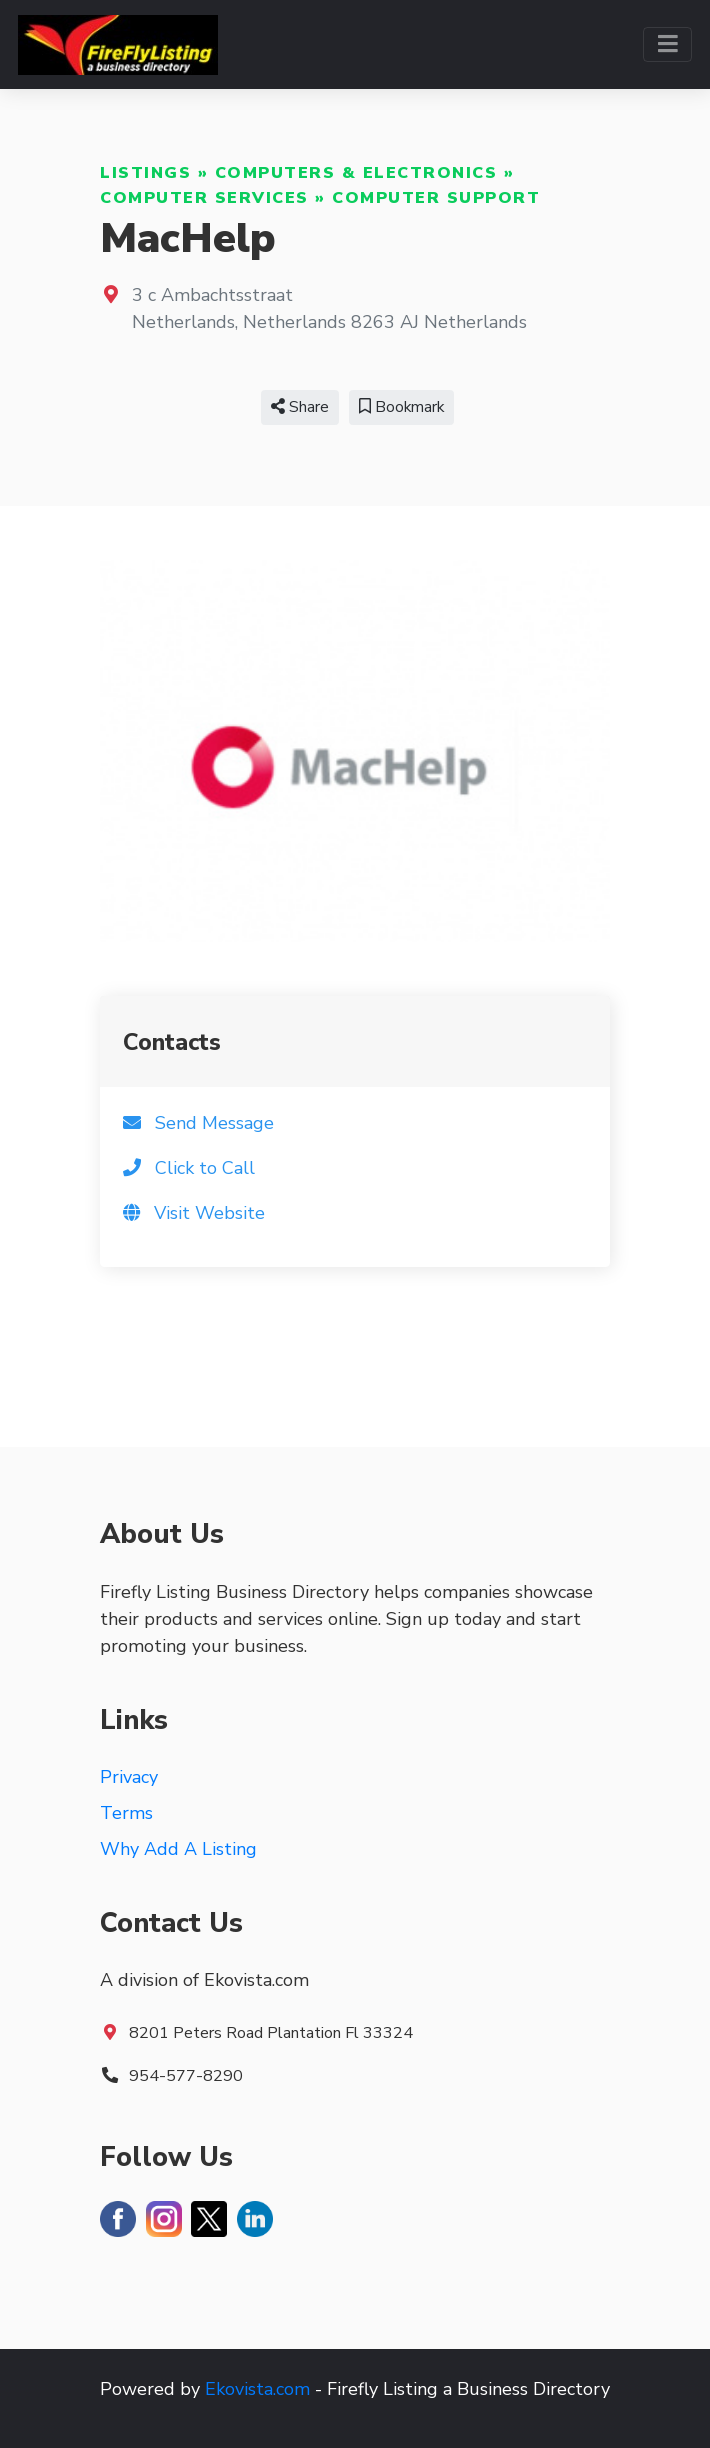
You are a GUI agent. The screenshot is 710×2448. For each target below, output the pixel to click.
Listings (145, 173)
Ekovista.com (257, 2389)
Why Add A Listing (178, 1849)
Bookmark (401, 407)
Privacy (129, 1777)
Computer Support (436, 198)
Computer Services (204, 198)
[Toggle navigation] (667, 44)
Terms (126, 1813)
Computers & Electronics (356, 173)
